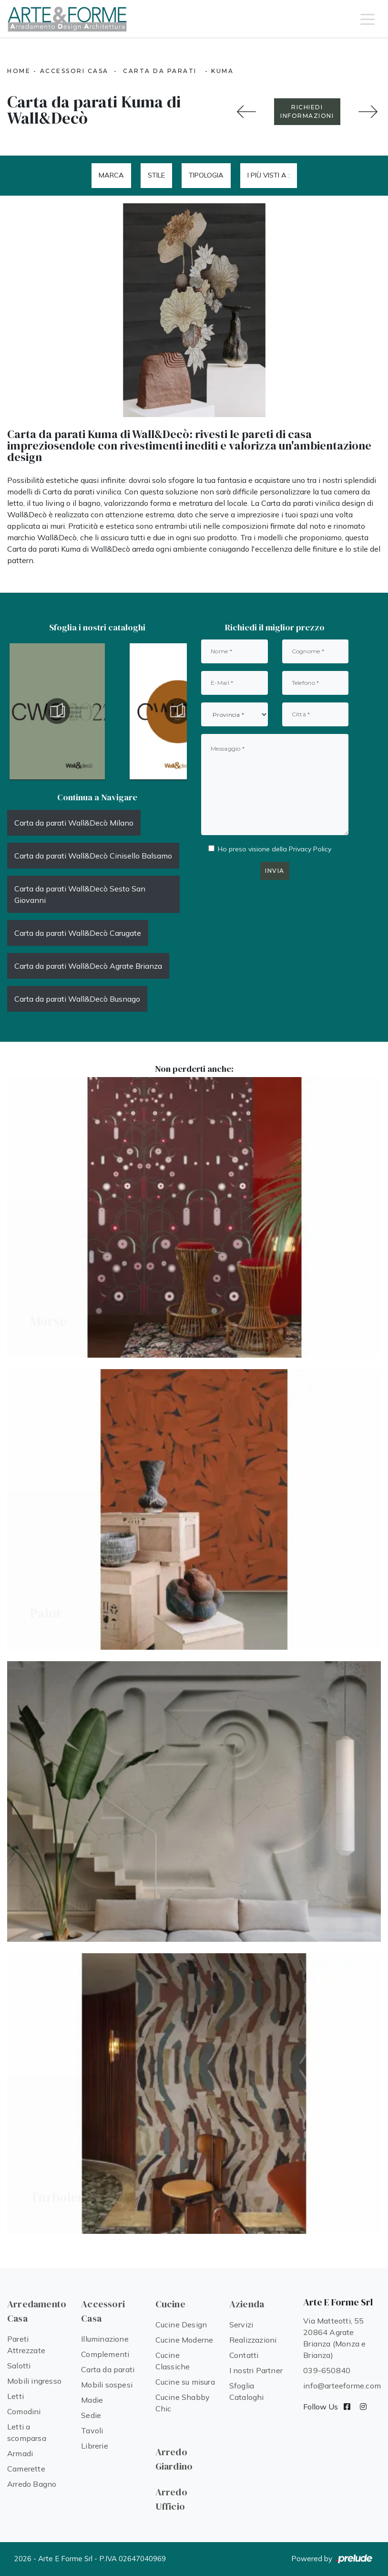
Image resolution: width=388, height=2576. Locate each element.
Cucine (170, 2304)
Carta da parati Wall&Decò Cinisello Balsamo (93, 855)
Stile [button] (156, 175)
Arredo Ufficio (171, 2499)
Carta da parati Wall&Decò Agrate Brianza (88, 966)
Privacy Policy (310, 849)
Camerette (26, 2468)
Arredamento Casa (36, 2311)
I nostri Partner (256, 2370)
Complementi (105, 2354)
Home (19, 70)
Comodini (24, 2411)
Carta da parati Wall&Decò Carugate (77, 933)
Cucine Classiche (172, 2360)
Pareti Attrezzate (26, 2344)
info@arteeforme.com (342, 2385)
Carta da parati (160, 70)
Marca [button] (111, 175)
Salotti (19, 2365)
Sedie (91, 2415)
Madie (92, 2400)
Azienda (246, 2304)
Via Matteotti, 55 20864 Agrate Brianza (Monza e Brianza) (334, 2338)
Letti (15, 2396)
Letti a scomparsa (26, 2432)
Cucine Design (181, 2324)
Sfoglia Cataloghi (246, 2391)
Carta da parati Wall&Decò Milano (73, 822)
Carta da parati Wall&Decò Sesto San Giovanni (79, 894)
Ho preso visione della (274, 849)
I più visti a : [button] (268, 175)
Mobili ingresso (34, 2381)
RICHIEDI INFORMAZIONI (307, 111)
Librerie (94, 2445)
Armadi (20, 2453)
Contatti (244, 2355)
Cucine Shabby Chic (182, 2402)
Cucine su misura (185, 2382)
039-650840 (326, 2370)
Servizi (241, 2324)
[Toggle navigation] (367, 18)
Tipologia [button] (206, 175)
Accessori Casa (74, 70)
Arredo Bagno (31, 2484)
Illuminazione (105, 2339)
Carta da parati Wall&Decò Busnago (77, 999)
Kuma (222, 70)
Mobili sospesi (107, 2384)
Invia (275, 870)
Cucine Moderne (184, 2340)
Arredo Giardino (174, 2459)
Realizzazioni (253, 2340)
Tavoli (92, 2430)
